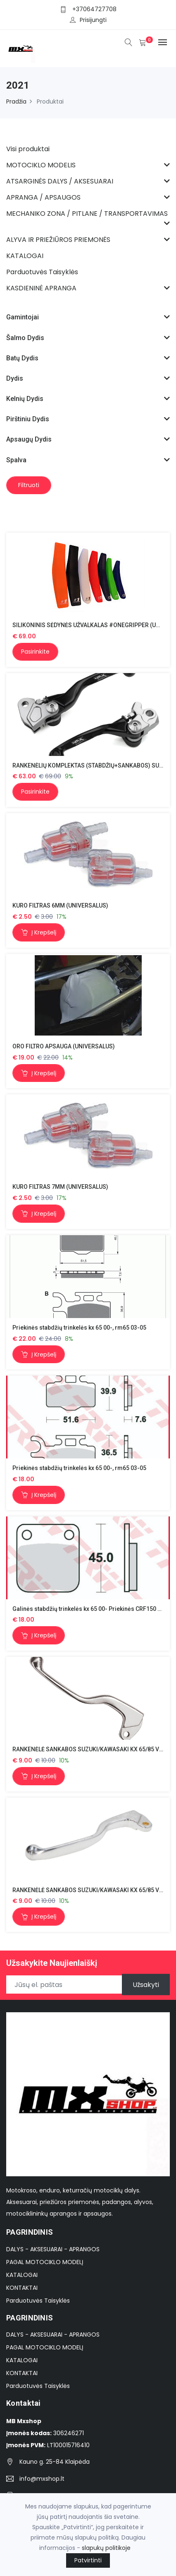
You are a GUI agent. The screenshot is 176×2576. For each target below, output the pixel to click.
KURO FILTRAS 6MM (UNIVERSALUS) (60, 905)
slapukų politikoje (106, 2548)
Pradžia (16, 101)
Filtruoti (28, 485)
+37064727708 (94, 9)
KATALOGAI (22, 2275)
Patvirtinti (88, 2560)
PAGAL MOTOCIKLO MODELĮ (44, 2262)
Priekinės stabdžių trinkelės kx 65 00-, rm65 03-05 (79, 1327)
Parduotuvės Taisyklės (38, 2300)
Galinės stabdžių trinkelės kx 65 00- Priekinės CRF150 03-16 (92, 1608)
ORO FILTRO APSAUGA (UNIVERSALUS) (63, 1046)
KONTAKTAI (22, 2288)
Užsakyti (146, 1984)
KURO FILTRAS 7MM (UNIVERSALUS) (60, 1186)
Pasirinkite (35, 651)
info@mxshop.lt (41, 2479)
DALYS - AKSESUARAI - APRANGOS (53, 2249)
